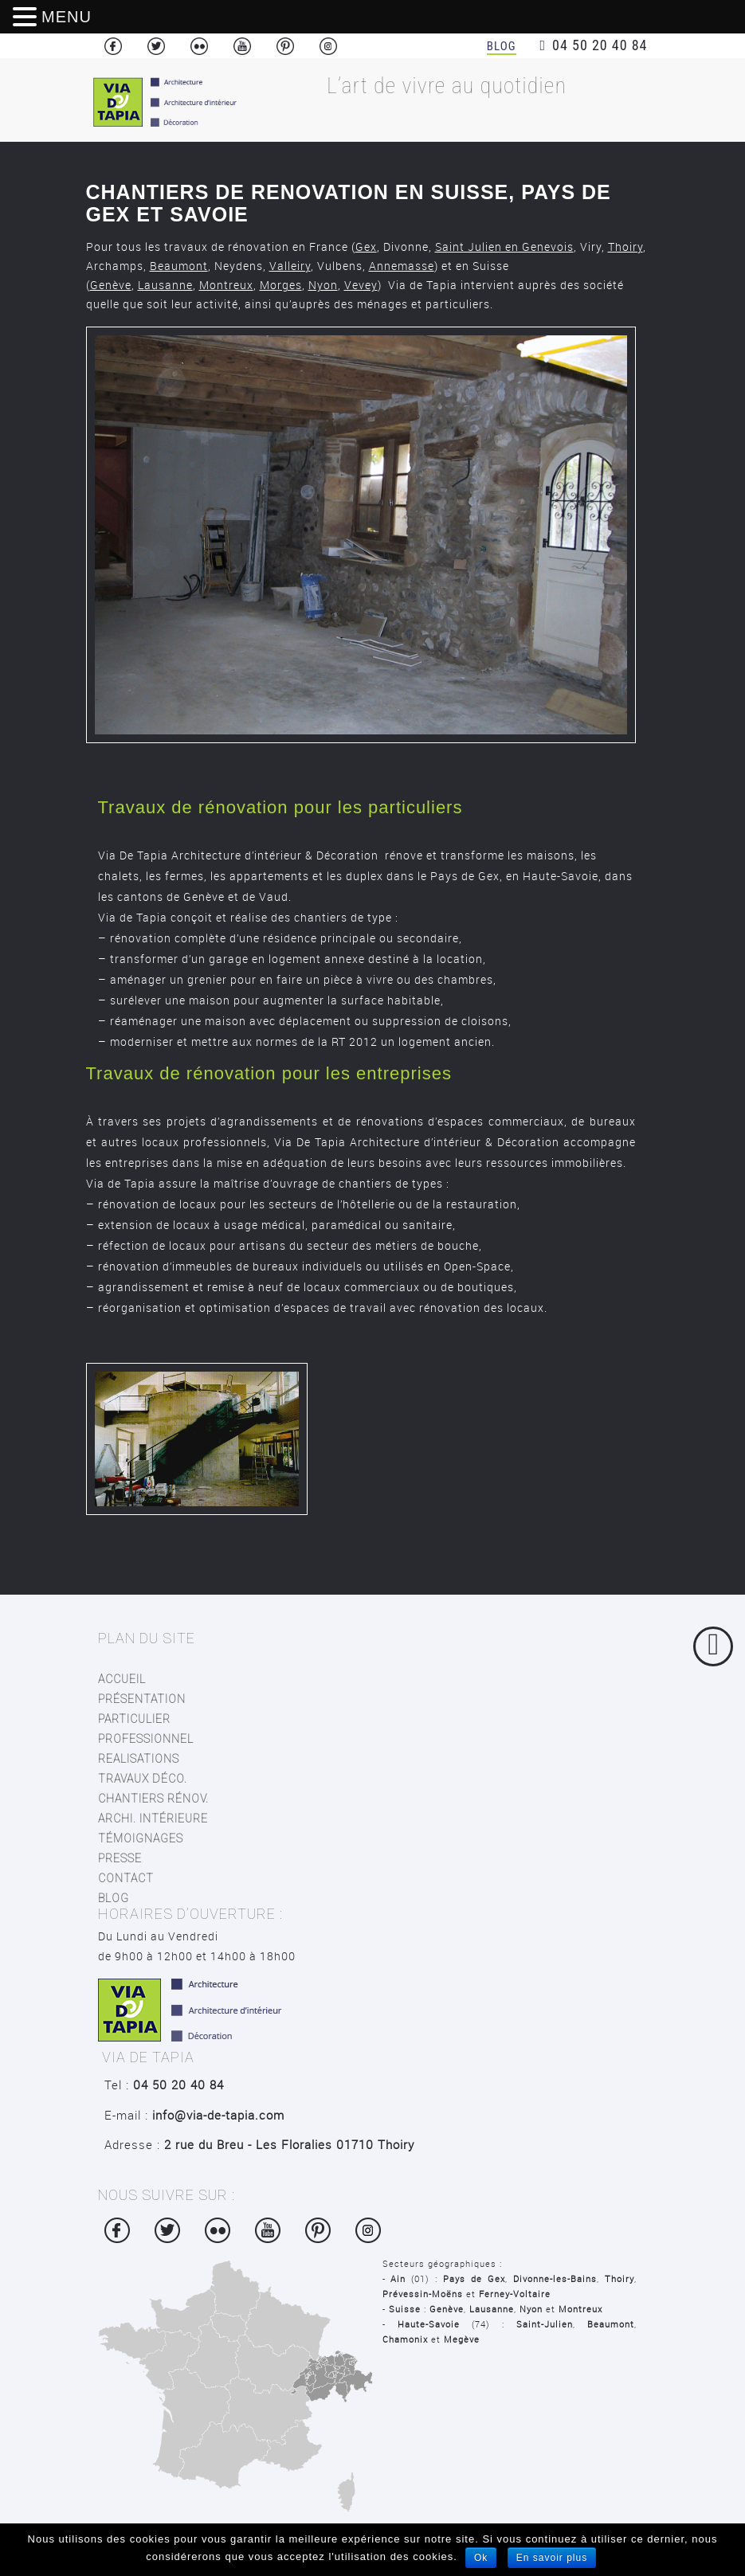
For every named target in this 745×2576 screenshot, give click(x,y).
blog (113, 1898)
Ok (481, 2557)
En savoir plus (551, 2557)
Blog (501, 46)
